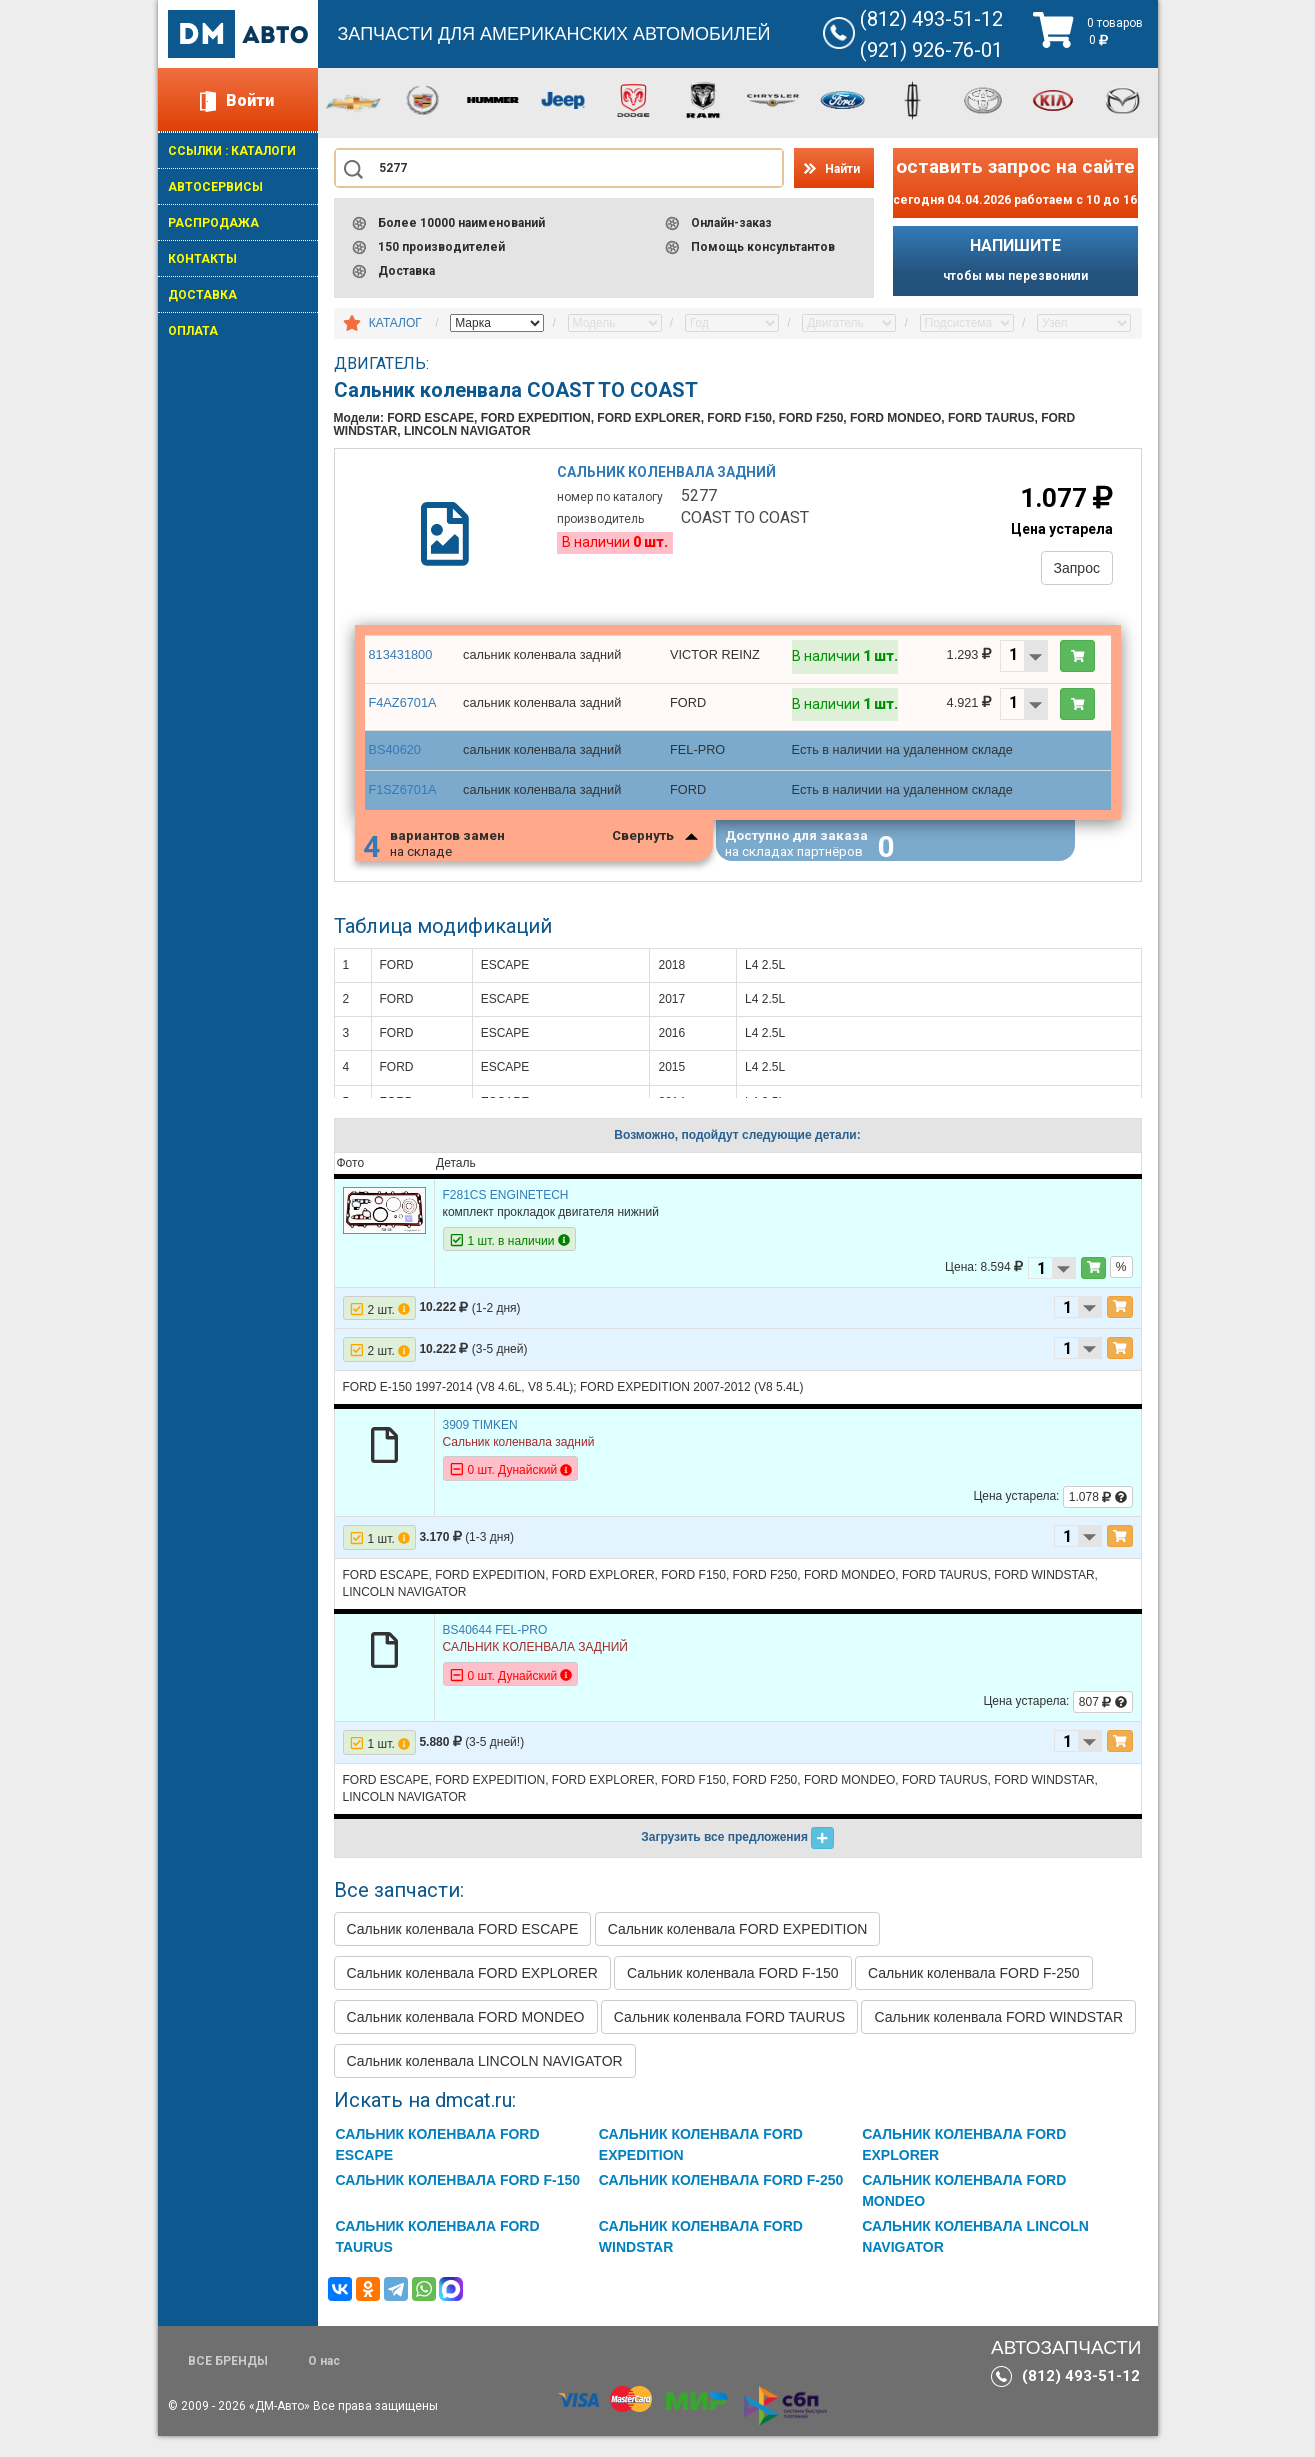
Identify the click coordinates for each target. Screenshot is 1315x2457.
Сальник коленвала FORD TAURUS (729, 2038)
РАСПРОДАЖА (213, 223)
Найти (842, 169)
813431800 (399, 668)
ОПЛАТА (193, 331)
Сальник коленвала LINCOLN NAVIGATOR (485, 2082)
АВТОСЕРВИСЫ (215, 187)
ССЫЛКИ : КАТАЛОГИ (232, 151)
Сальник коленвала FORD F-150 (733, 1994)
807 (1103, 1723)
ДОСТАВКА (202, 295)
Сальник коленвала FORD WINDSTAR (998, 2038)
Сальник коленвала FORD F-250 (974, 1994)
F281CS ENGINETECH (506, 1216)
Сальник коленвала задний (670, 478)
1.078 (1098, 1518)
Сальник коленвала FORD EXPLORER (472, 1994)
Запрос (1069, 573)
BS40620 (393, 764)
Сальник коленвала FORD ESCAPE (463, 1950)
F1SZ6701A (401, 803)
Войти (250, 100)
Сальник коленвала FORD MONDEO (466, 2038)
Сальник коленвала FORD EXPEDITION (738, 1950)
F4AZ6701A (401, 716)
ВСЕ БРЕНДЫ (228, 2382)
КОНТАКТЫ (202, 259)
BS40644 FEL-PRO (495, 1651)
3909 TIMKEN (480, 1446)
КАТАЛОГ (395, 323)
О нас (324, 2382)
